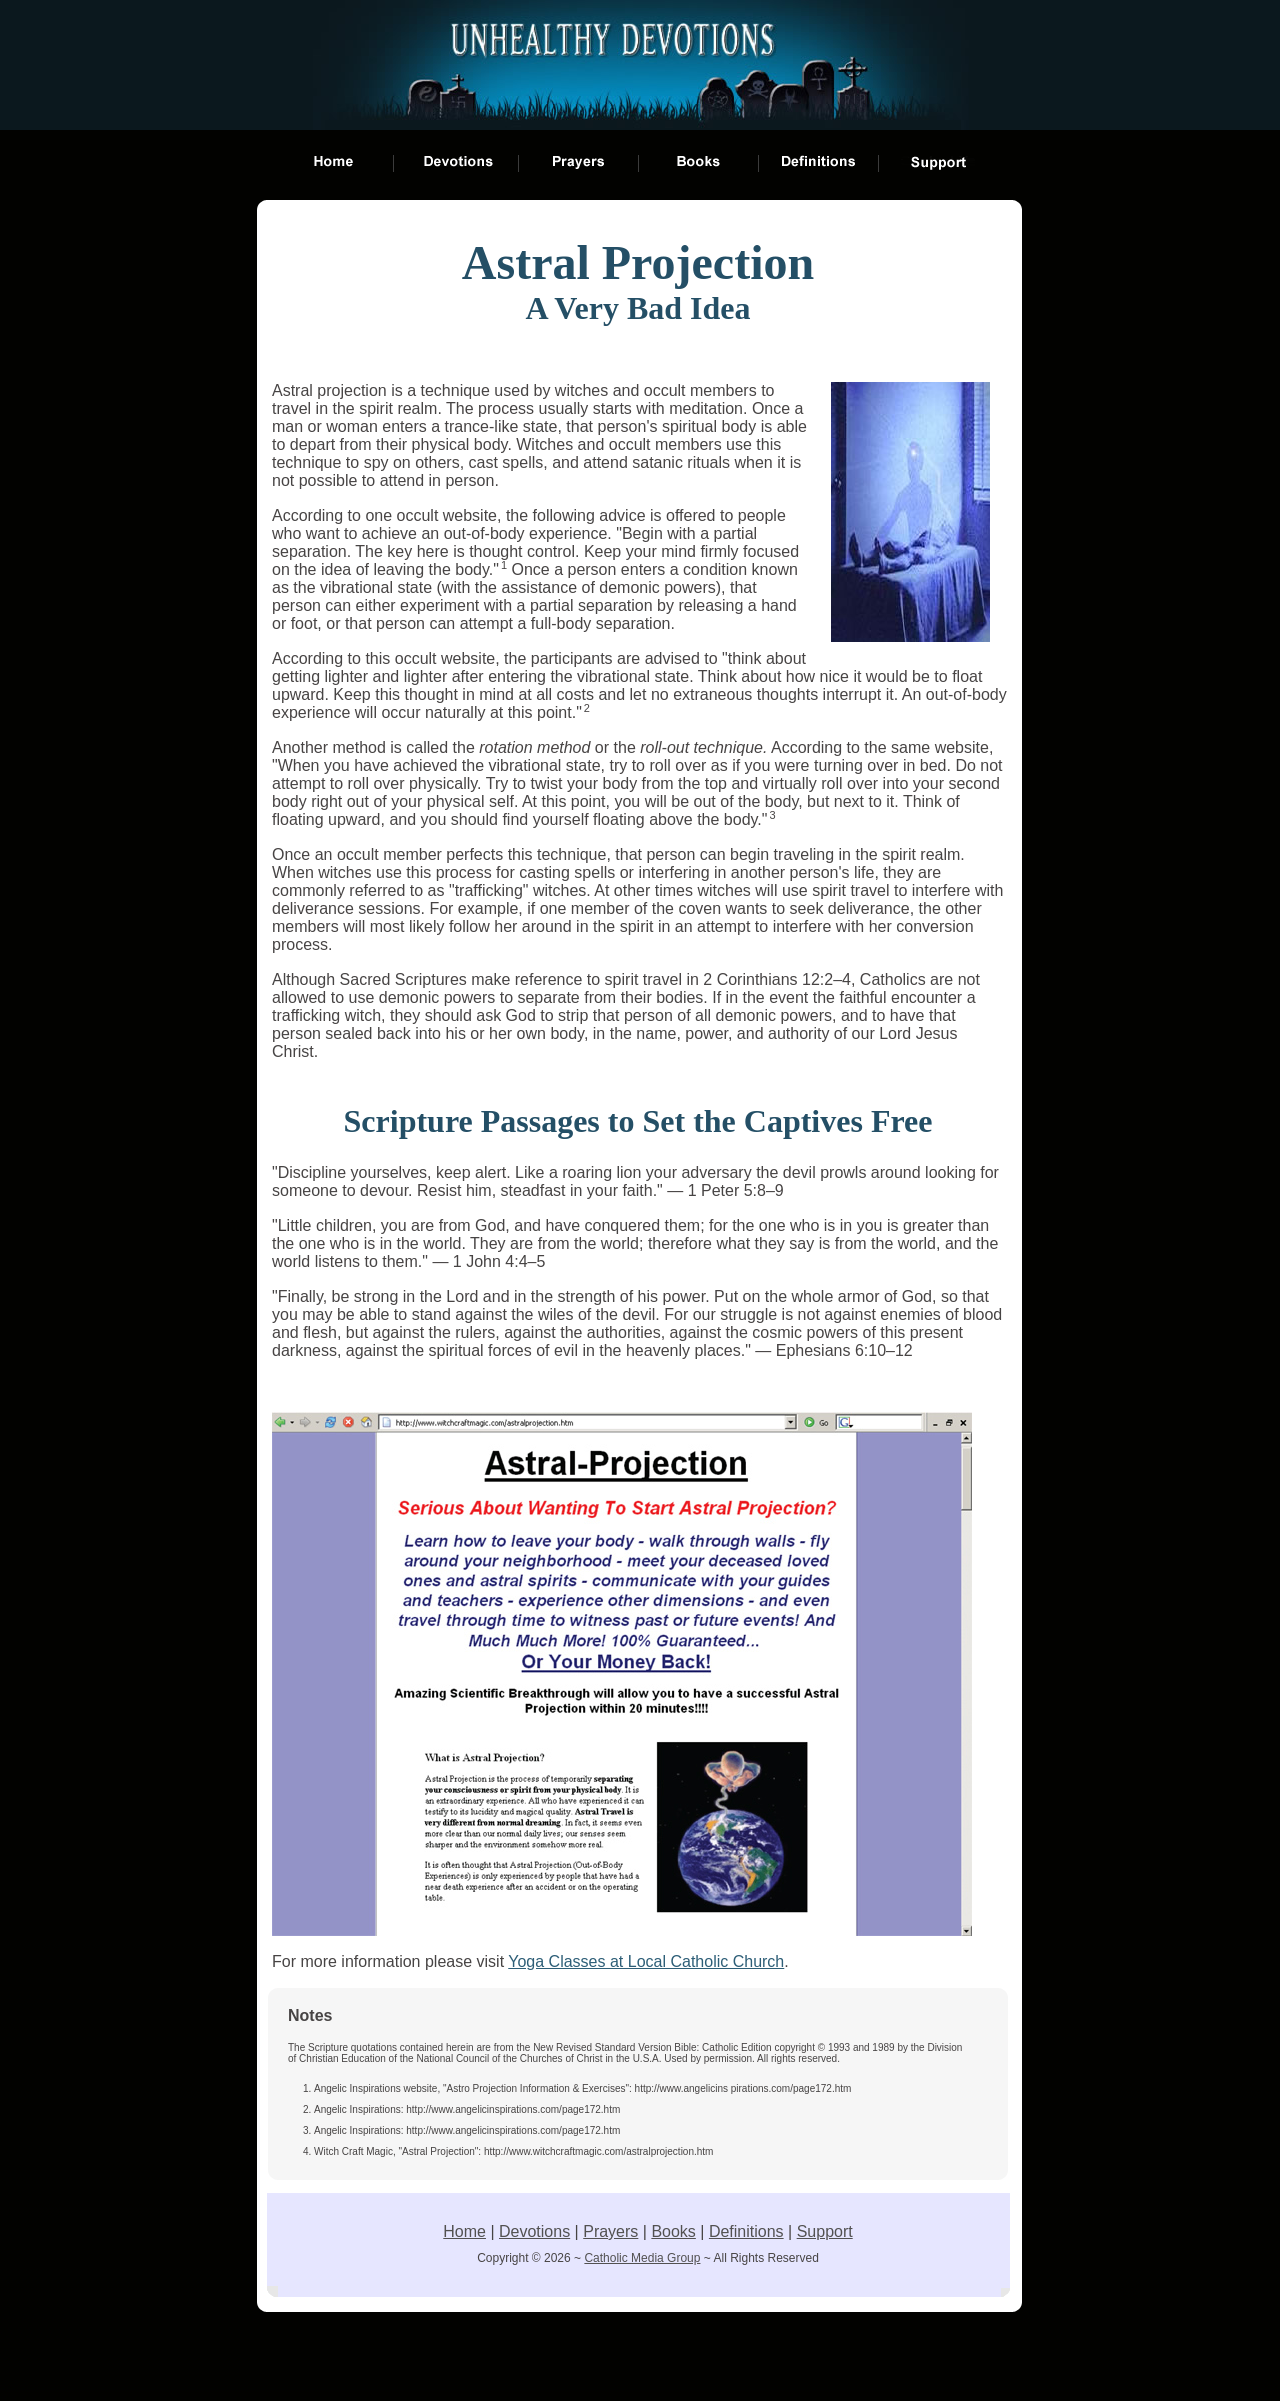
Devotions (534, 2231)
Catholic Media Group (642, 2258)
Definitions (746, 2231)
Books (673, 2231)
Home (464, 2231)
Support (825, 2231)
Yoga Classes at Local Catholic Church (646, 1961)
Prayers (610, 2231)
